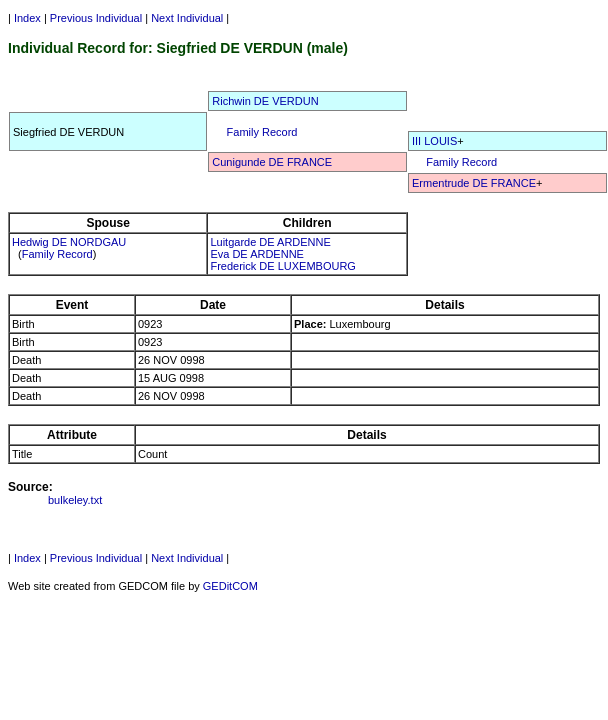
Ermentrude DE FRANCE (474, 183)
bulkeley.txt (75, 500)
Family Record (262, 132)
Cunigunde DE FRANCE (272, 162)
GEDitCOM (230, 586)
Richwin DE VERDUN (265, 101)
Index (27, 18)
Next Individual (187, 18)
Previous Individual (96, 18)
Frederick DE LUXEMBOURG (282, 266)
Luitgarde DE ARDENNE (270, 242)
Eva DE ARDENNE (257, 254)
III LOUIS (434, 141)
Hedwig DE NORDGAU (69, 242)
